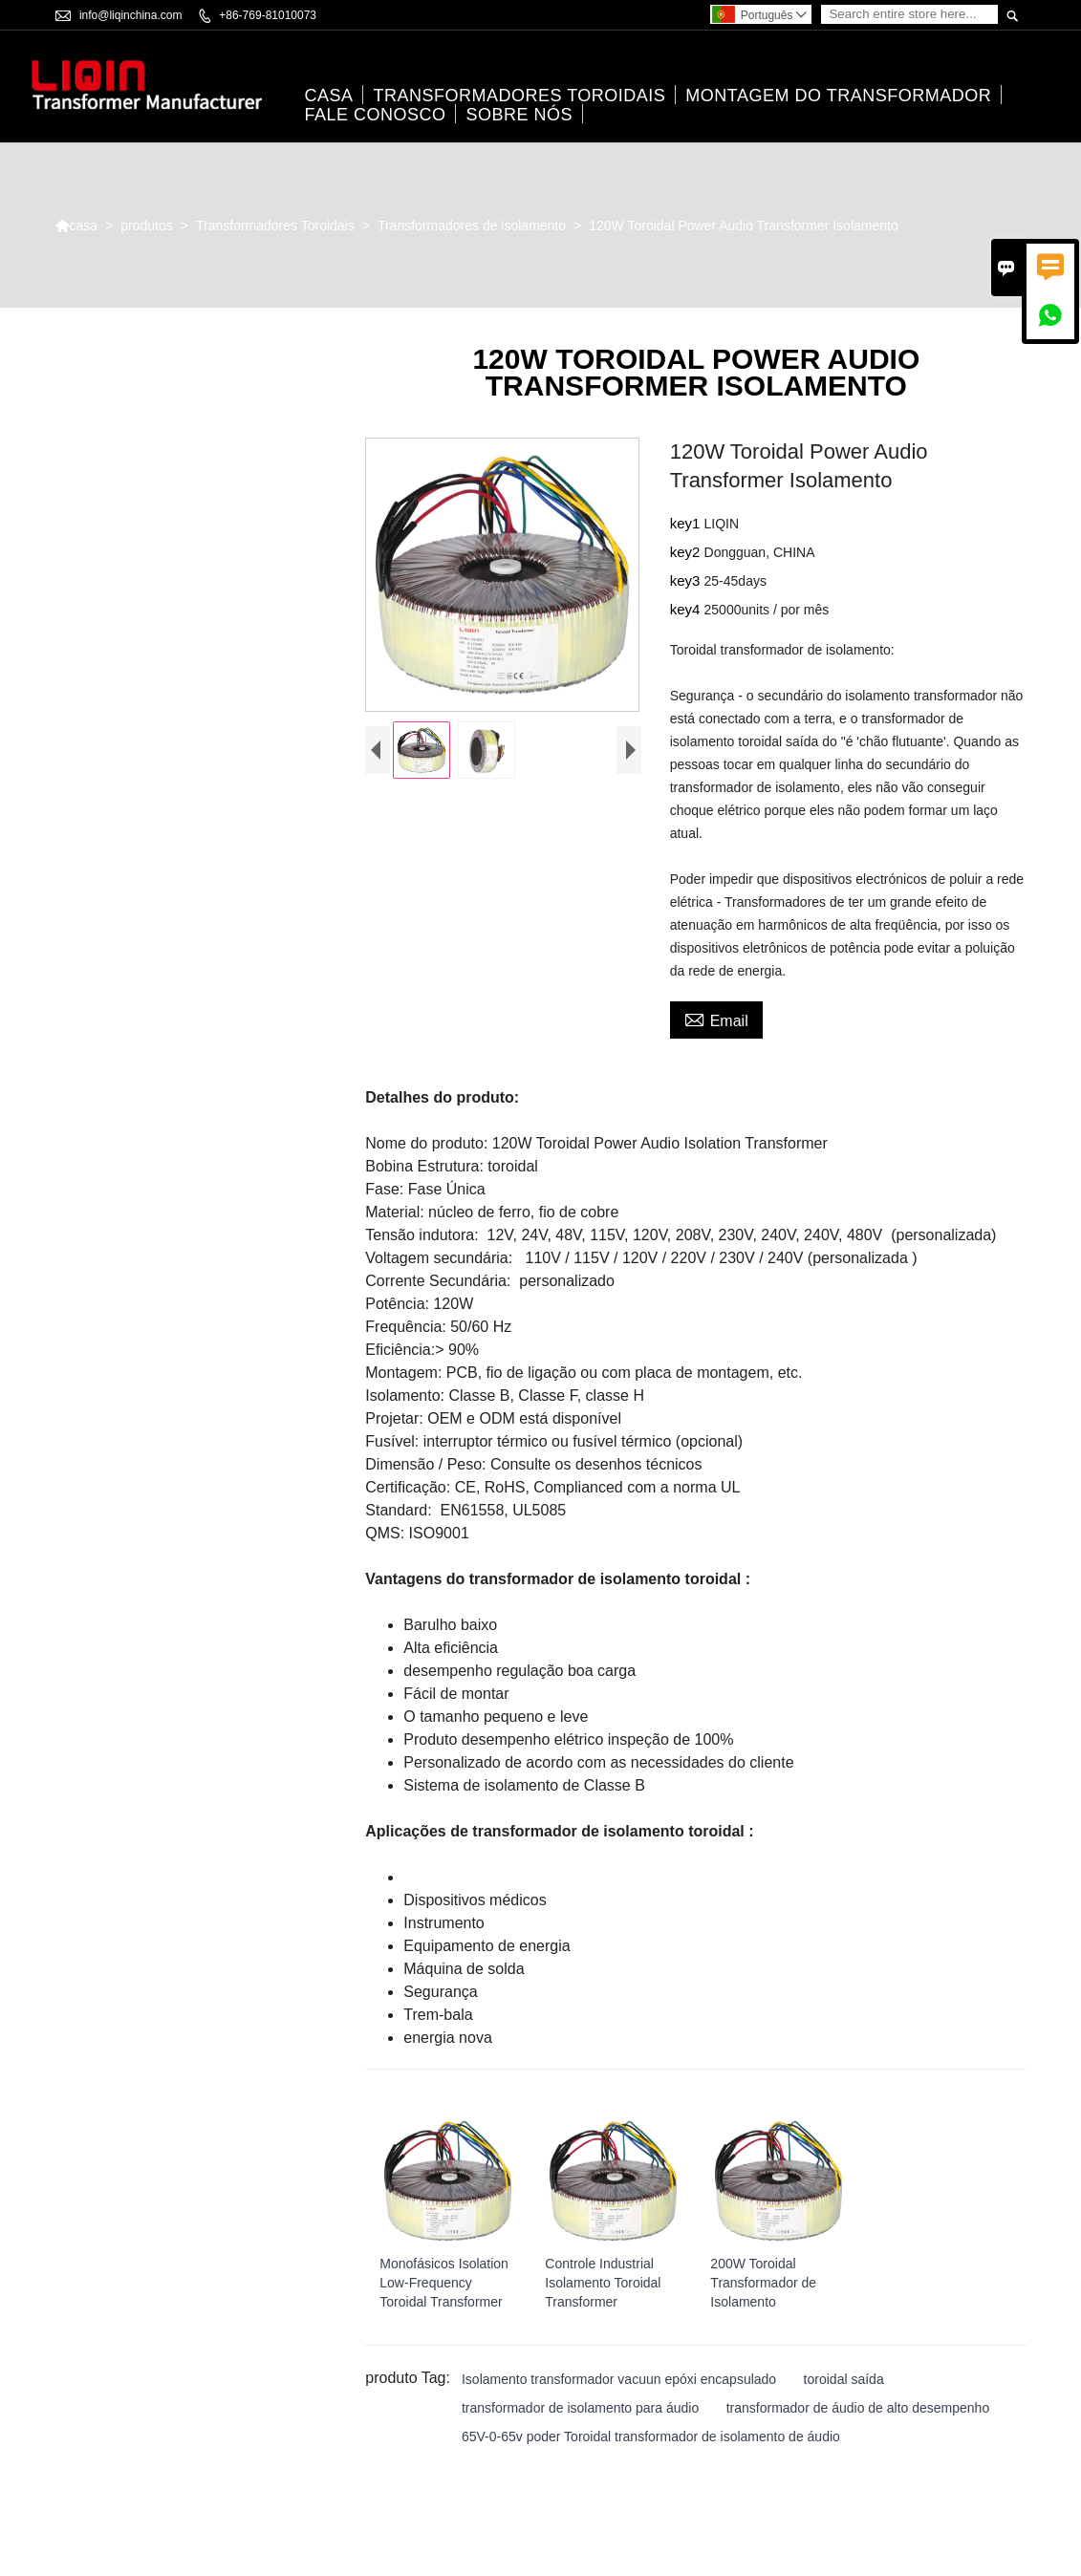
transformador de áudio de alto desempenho (858, 2408)
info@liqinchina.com (131, 15)
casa (328, 96)
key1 (687, 524)
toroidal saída (844, 2380)
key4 (687, 610)
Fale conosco (374, 115)
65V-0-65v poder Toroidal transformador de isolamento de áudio (651, 2437)
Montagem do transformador (838, 96)
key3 (687, 581)
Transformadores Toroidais (520, 96)
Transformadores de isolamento (472, 225)
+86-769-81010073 (267, 15)
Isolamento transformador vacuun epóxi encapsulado (619, 2380)
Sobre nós (519, 115)
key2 (687, 553)
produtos (146, 225)
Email (716, 1019)
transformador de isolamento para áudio (580, 2408)
